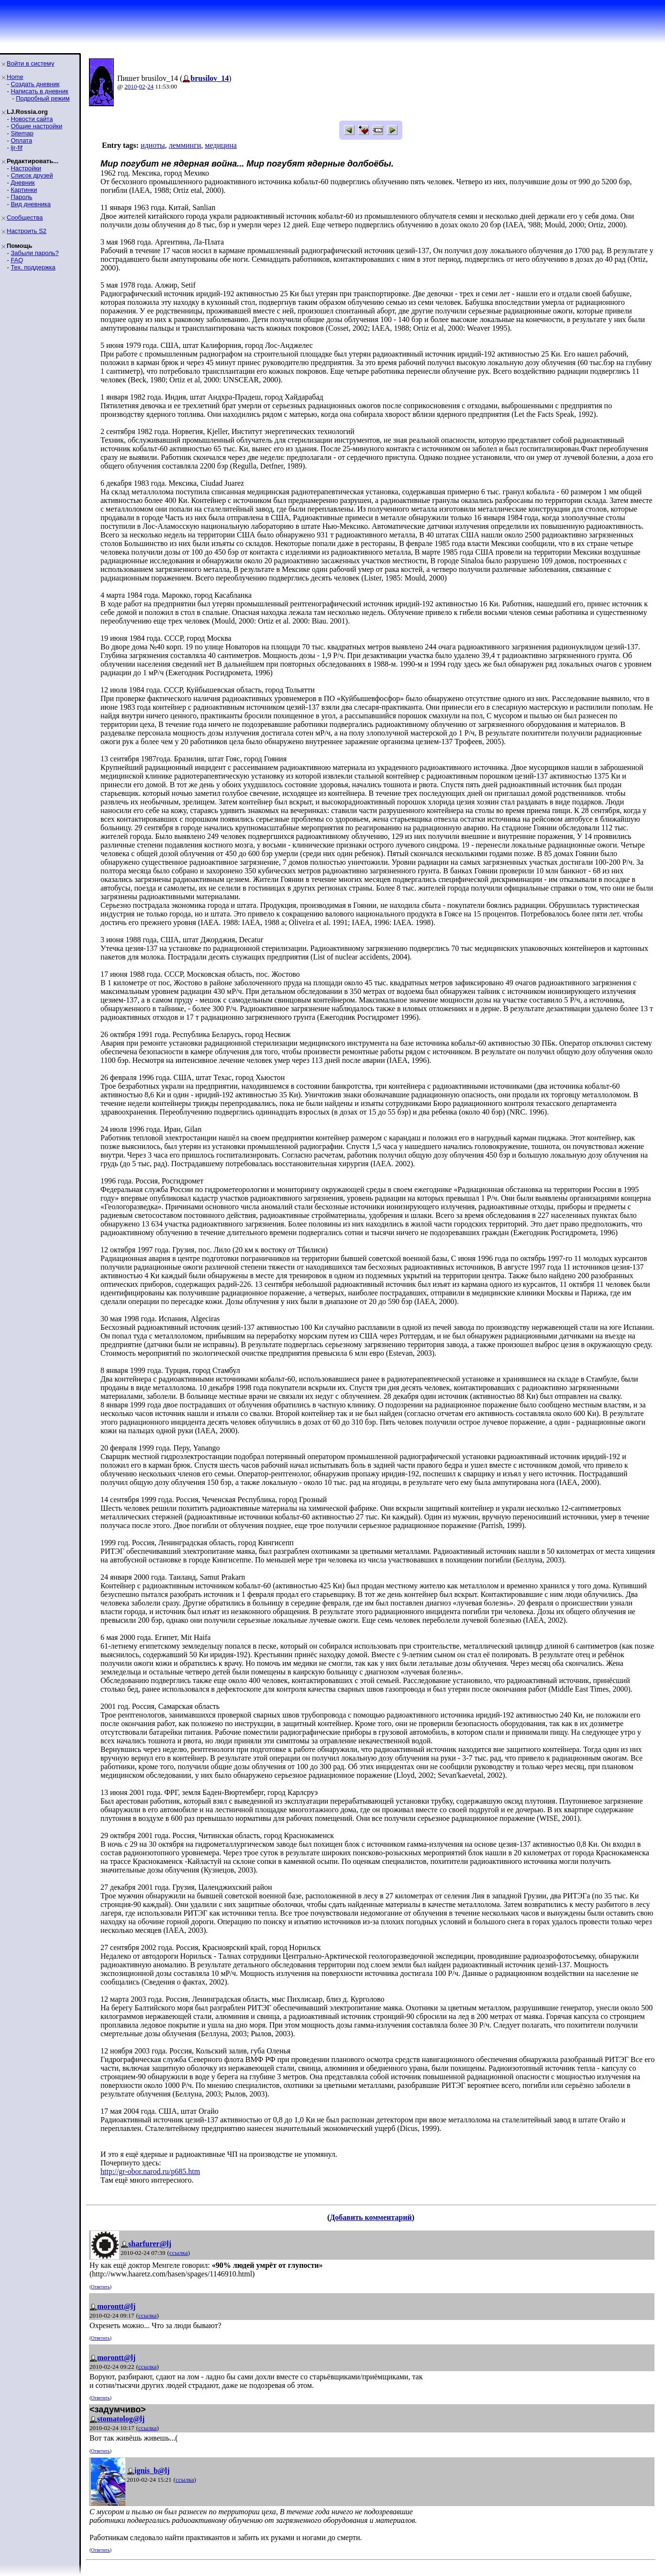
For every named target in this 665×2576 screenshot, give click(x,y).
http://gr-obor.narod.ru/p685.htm (150, 2171)
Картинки (24, 189)
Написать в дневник (39, 91)
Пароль (21, 197)
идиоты (153, 145)
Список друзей (32, 175)
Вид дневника (31, 204)
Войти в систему (30, 63)
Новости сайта (32, 119)
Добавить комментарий (370, 2217)
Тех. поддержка (33, 267)
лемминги (185, 145)
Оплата (21, 140)
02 (142, 86)
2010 (130, 86)
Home (15, 76)
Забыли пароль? (34, 252)
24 (150, 86)
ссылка (178, 2252)
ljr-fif (16, 147)
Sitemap (22, 133)
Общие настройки (36, 126)
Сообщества (25, 217)
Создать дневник (35, 84)
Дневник (22, 182)
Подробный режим (42, 98)
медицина (221, 145)
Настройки (26, 168)
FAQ (17, 260)
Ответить (100, 2286)
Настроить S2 (26, 230)
